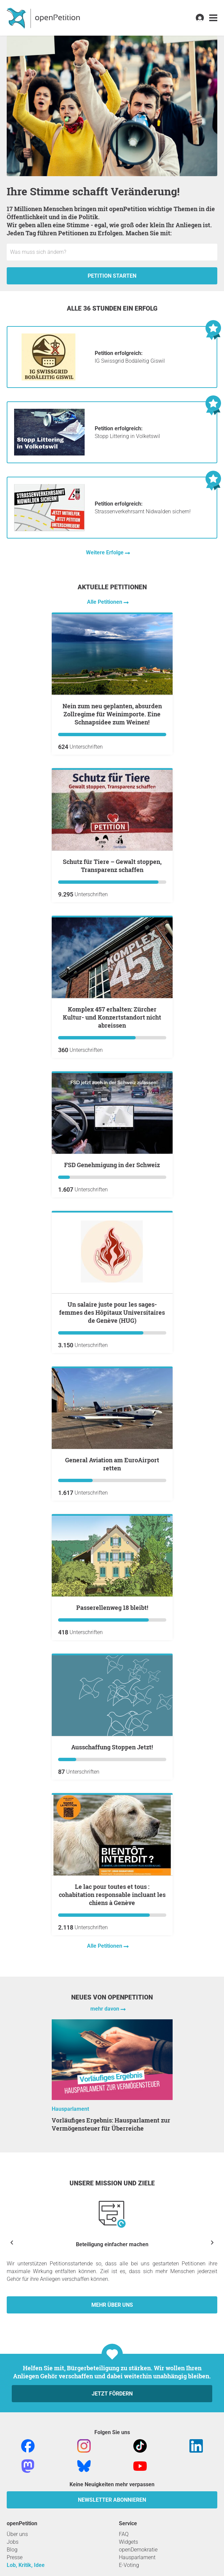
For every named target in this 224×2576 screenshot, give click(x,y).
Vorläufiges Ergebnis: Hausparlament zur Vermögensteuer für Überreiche (111, 2124)
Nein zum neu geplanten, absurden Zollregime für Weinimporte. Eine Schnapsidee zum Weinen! (112, 714)
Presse (15, 2557)
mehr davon (105, 2009)
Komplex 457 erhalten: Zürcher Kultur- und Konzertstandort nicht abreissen (112, 1017)
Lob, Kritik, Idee (26, 2565)
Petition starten (112, 276)
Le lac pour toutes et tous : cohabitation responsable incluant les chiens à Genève (112, 1895)
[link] (213, 18)
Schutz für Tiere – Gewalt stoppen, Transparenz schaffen (112, 866)
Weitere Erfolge (105, 552)
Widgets (128, 2542)
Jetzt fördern (112, 2393)
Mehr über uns (112, 2305)
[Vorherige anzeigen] (12, 2242)
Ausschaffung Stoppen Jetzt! (112, 1747)
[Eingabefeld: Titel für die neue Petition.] (112, 252)
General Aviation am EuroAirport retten (112, 1464)
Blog (12, 2549)
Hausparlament (70, 2109)
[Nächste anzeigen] (212, 2242)
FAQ (124, 2534)
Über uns (17, 2534)
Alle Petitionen (105, 602)
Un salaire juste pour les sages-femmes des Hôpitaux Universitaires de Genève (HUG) (112, 1312)
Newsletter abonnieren (112, 2500)
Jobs (12, 2542)
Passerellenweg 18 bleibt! (112, 1607)
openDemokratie (138, 2549)
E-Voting (129, 2565)
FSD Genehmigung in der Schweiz (112, 1165)
